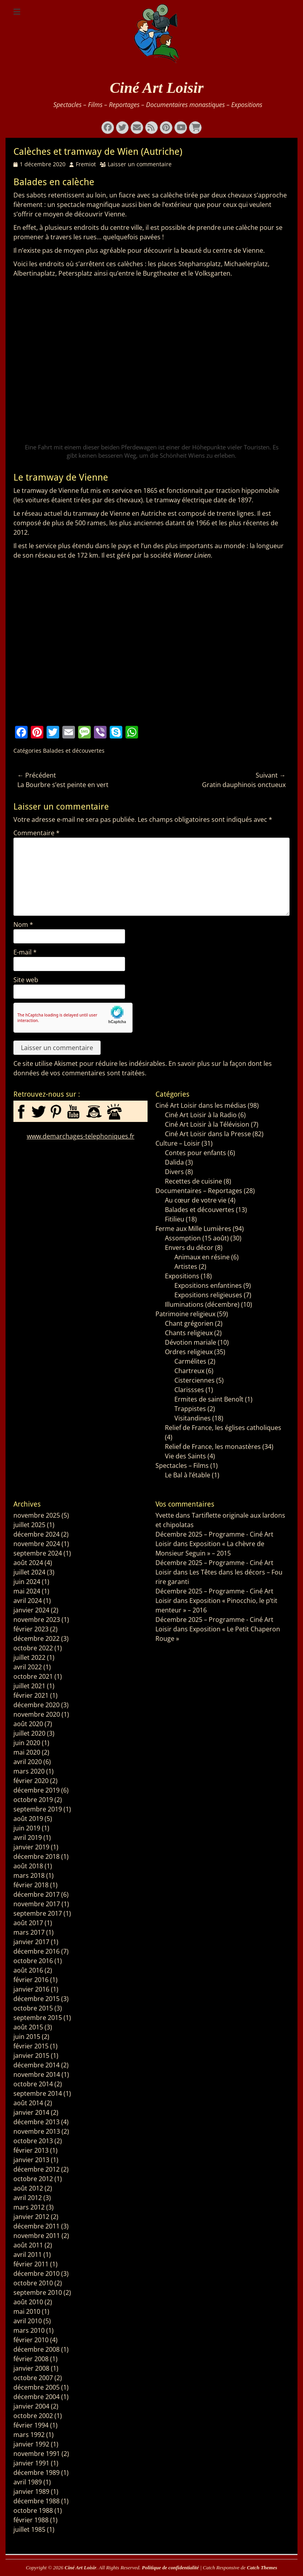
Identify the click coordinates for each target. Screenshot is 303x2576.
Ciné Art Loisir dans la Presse (208, 1133)
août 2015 (28, 2027)
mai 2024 (26, 1591)
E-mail (25, 952)
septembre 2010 (37, 2292)
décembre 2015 (36, 1998)
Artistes (185, 1266)
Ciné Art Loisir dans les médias (200, 1105)
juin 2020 (26, 1742)
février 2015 (31, 2046)
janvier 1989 (31, 2491)
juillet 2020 (29, 1733)
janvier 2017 (31, 1941)
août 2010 (28, 2302)
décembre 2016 (36, 1951)
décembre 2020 (36, 1704)
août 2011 (28, 2245)
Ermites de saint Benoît (208, 1399)
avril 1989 (27, 2482)
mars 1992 (29, 2434)
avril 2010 (27, 2321)
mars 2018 (29, 1875)
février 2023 (31, 1629)
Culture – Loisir (177, 1143)
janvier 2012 (31, 2216)
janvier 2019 (31, 1847)
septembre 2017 (37, 1913)
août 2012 (28, 2188)
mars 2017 (29, 1932)
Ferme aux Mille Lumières (193, 1228)
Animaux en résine (202, 1257)
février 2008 (31, 2358)
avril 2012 (27, 2197)
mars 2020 (29, 1771)
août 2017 (28, 1922)
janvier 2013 (31, 2159)
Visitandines (192, 1418)
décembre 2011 (36, 2226)
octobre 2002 (33, 2415)
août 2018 (28, 1866)
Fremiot (86, 164)
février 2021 (31, 1695)
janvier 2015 (31, 2055)
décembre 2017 (36, 1894)
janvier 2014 (31, 2112)
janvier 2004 (31, 2406)
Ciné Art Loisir (157, 87)
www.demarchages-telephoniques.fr (81, 1136)
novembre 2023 (36, 1619)
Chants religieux (189, 1332)
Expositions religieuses (208, 1295)
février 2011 (31, 2264)
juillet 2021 (29, 1686)
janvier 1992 (31, 2444)
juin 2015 (26, 2036)
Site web (25, 979)
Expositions (182, 1276)
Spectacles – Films (182, 1465)
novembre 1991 (36, 2453)
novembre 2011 (36, 2235)
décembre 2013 (36, 2122)
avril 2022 (27, 1667)
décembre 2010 (36, 2273)
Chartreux (189, 1370)
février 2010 (31, 2339)
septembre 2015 (37, 2017)
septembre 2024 (37, 1553)
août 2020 (28, 1723)
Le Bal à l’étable (187, 1475)
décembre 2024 (36, 1534)
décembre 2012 (36, 2169)
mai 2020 (26, 1752)
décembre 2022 (36, 1638)
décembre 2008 (36, 2349)
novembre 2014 (36, 2074)
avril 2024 (27, 1600)
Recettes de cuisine (193, 1181)
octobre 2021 (33, 1676)
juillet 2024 (29, 1572)
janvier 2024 (31, 1610)
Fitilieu (174, 1219)
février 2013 (31, 2150)
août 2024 (28, 1562)
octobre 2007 (33, 2377)
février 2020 (31, 1780)
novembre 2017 (36, 1904)
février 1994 (31, 2425)
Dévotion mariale (190, 1342)
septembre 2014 (37, 2093)
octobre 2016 (33, 1960)
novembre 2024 (36, 1543)
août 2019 (28, 1818)
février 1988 (31, 2520)
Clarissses (189, 1389)
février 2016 (31, 1979)
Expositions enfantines (208, 1285)
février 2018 (31, 1885)
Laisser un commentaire (140, 164)
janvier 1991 (31, 2463)
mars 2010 (29, 2330)
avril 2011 (27, 2254)
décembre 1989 (36, 2472)
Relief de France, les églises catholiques (223, 1427)
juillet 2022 (29, 1657)
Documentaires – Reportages (198, 1190)
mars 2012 (29, 2207)
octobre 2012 (33, 2178)
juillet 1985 (29, 2529)
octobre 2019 (33, 1799)
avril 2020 (27, 1761)
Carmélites (190, 1361)
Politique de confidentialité (170, 2567)
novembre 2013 (36, 2131)
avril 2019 (27, 1837)
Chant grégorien (189, 1323)
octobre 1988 (33, 2510)
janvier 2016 (31, 1989)
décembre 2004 (36, 2396)
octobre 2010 (33, 2283)
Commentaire (36, 833)
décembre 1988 (36, 2501)
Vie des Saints (185, 1456)
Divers (174, 1171)
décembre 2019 (36, 1790)
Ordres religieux (189, 1351)
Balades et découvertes (74, 750)
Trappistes (190, 1408)
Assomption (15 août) (197, 1238)
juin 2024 (26, 1581)
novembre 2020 (36, 1714)
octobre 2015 (33, 2008)
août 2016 (28, 1970)
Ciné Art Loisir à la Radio (201, 1114)
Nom (23, 924)
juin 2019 (26, 1828)
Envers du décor (189, 1247)
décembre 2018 (36, 1856)
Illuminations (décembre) (202, 1304)
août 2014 (28, 2103)
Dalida (174, 1162)
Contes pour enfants (195, 1152)
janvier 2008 (31, 2368)
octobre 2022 (33, 1648)
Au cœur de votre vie (195, 1200)
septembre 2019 (37, 1809)
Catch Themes (262, 2567)
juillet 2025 (29, 1524)
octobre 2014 (33, 2084)
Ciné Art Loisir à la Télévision (207, 1124)
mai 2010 (26, 2311)
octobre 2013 (33, 2140)
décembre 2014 (36, 2065)
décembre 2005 (36, 2387)
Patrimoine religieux (185, 1314)
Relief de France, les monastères (213, 1446)
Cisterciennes (194, 1380)
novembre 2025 (36, 1515)
